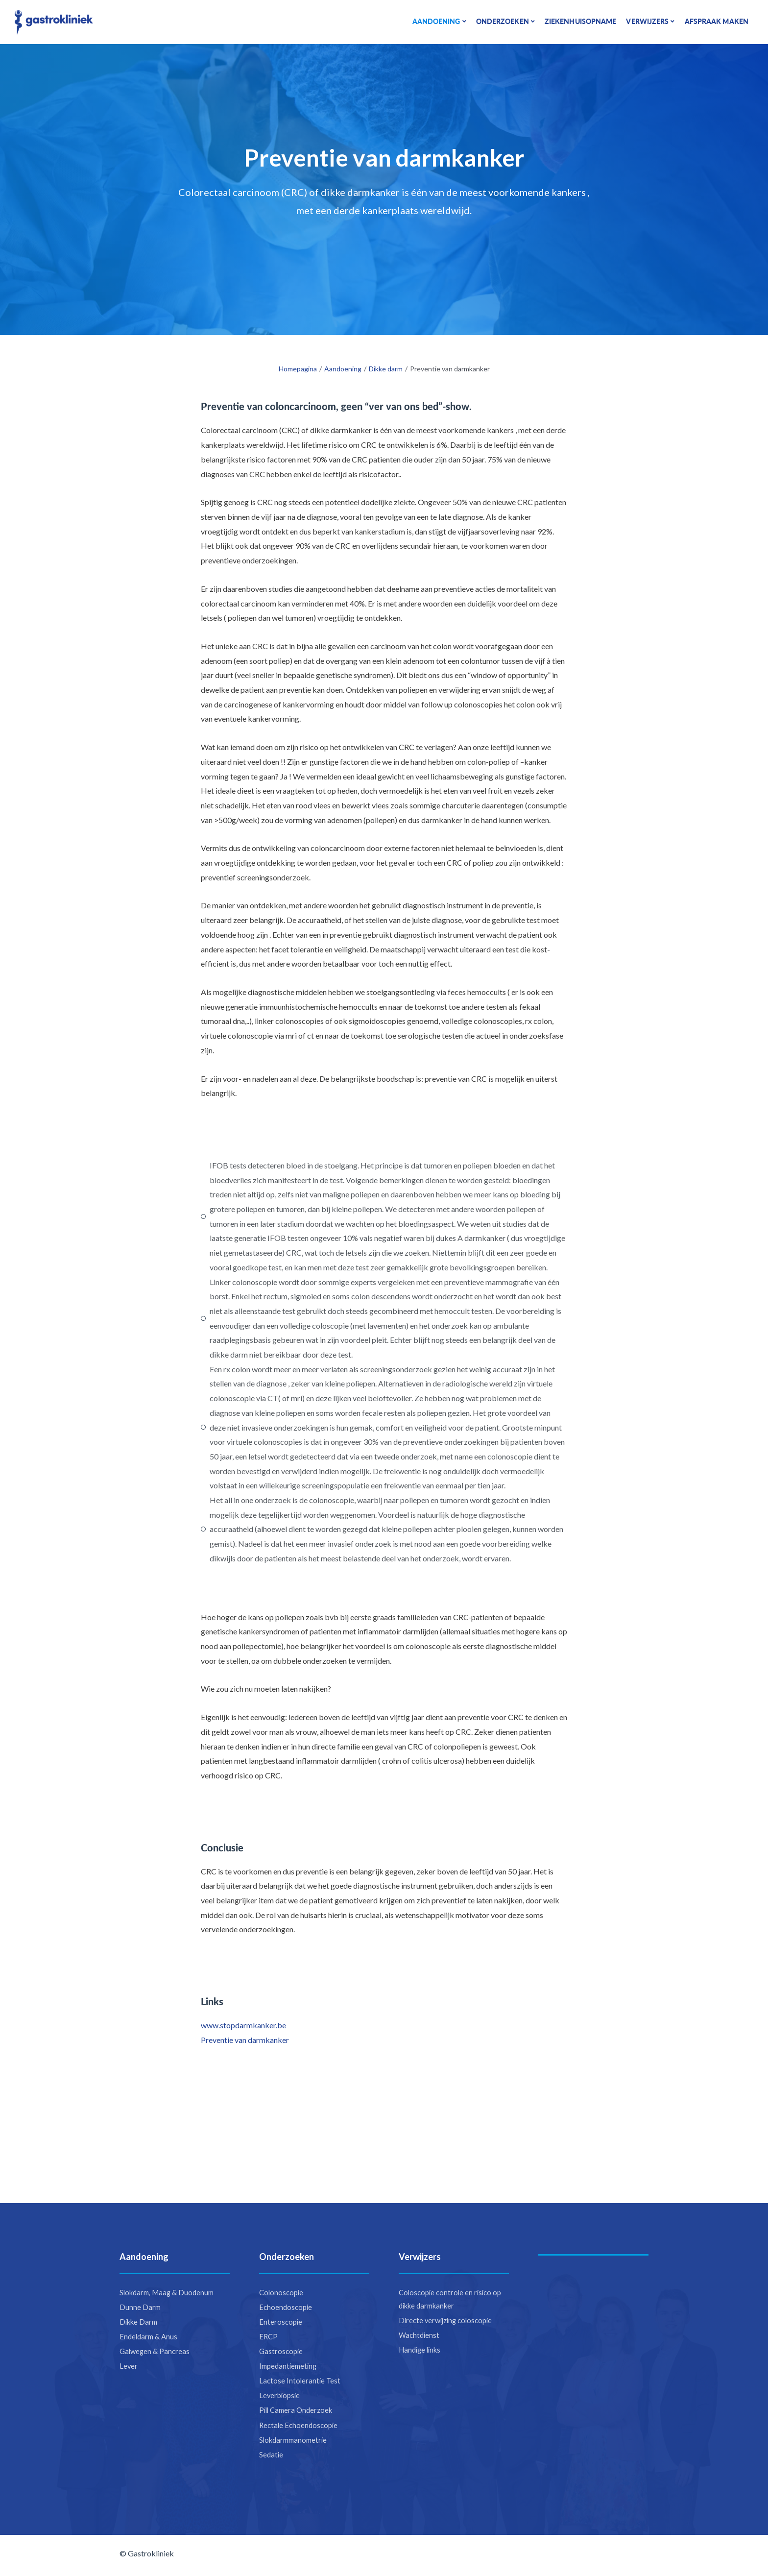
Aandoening (342, 369)
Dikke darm (386, 369)
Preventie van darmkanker (245, 2039)
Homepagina (298, 369)
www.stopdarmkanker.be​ (243, 2025)
